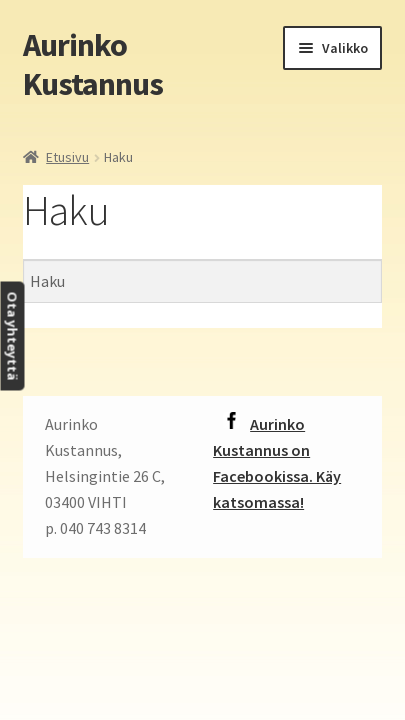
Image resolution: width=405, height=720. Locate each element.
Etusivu (67, 157)
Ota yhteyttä (12, 336)
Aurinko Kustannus (93, 64)
